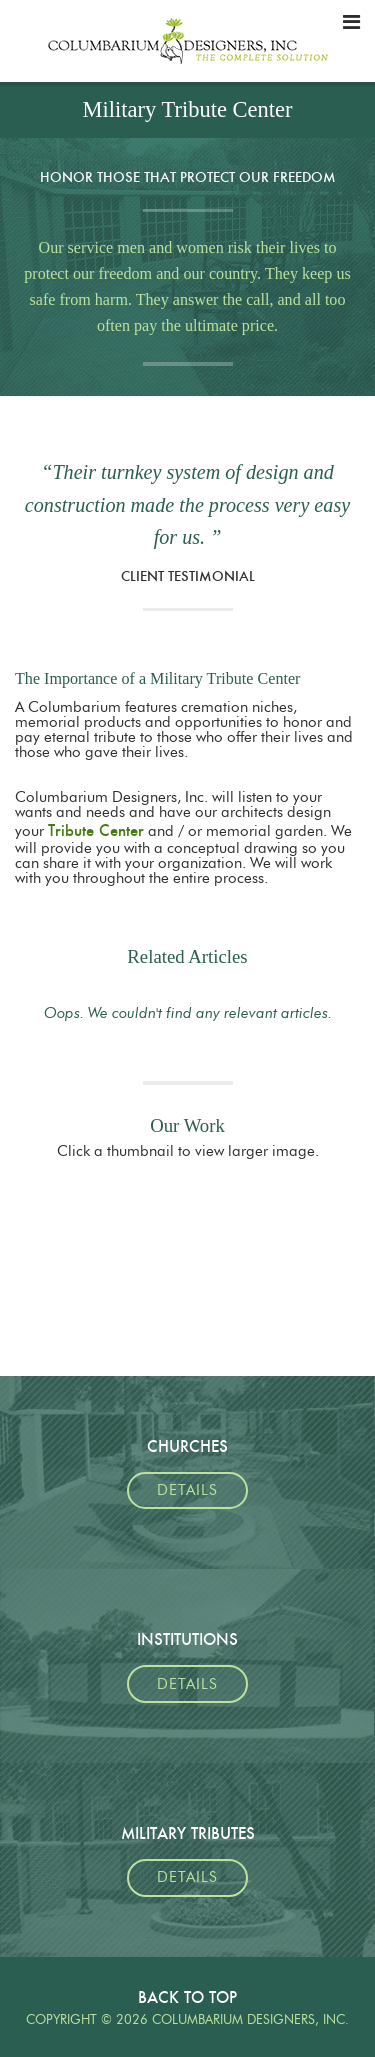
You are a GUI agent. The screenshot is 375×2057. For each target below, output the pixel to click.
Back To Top (187, 1997)
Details (187, 1490)
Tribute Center (96, 830)
